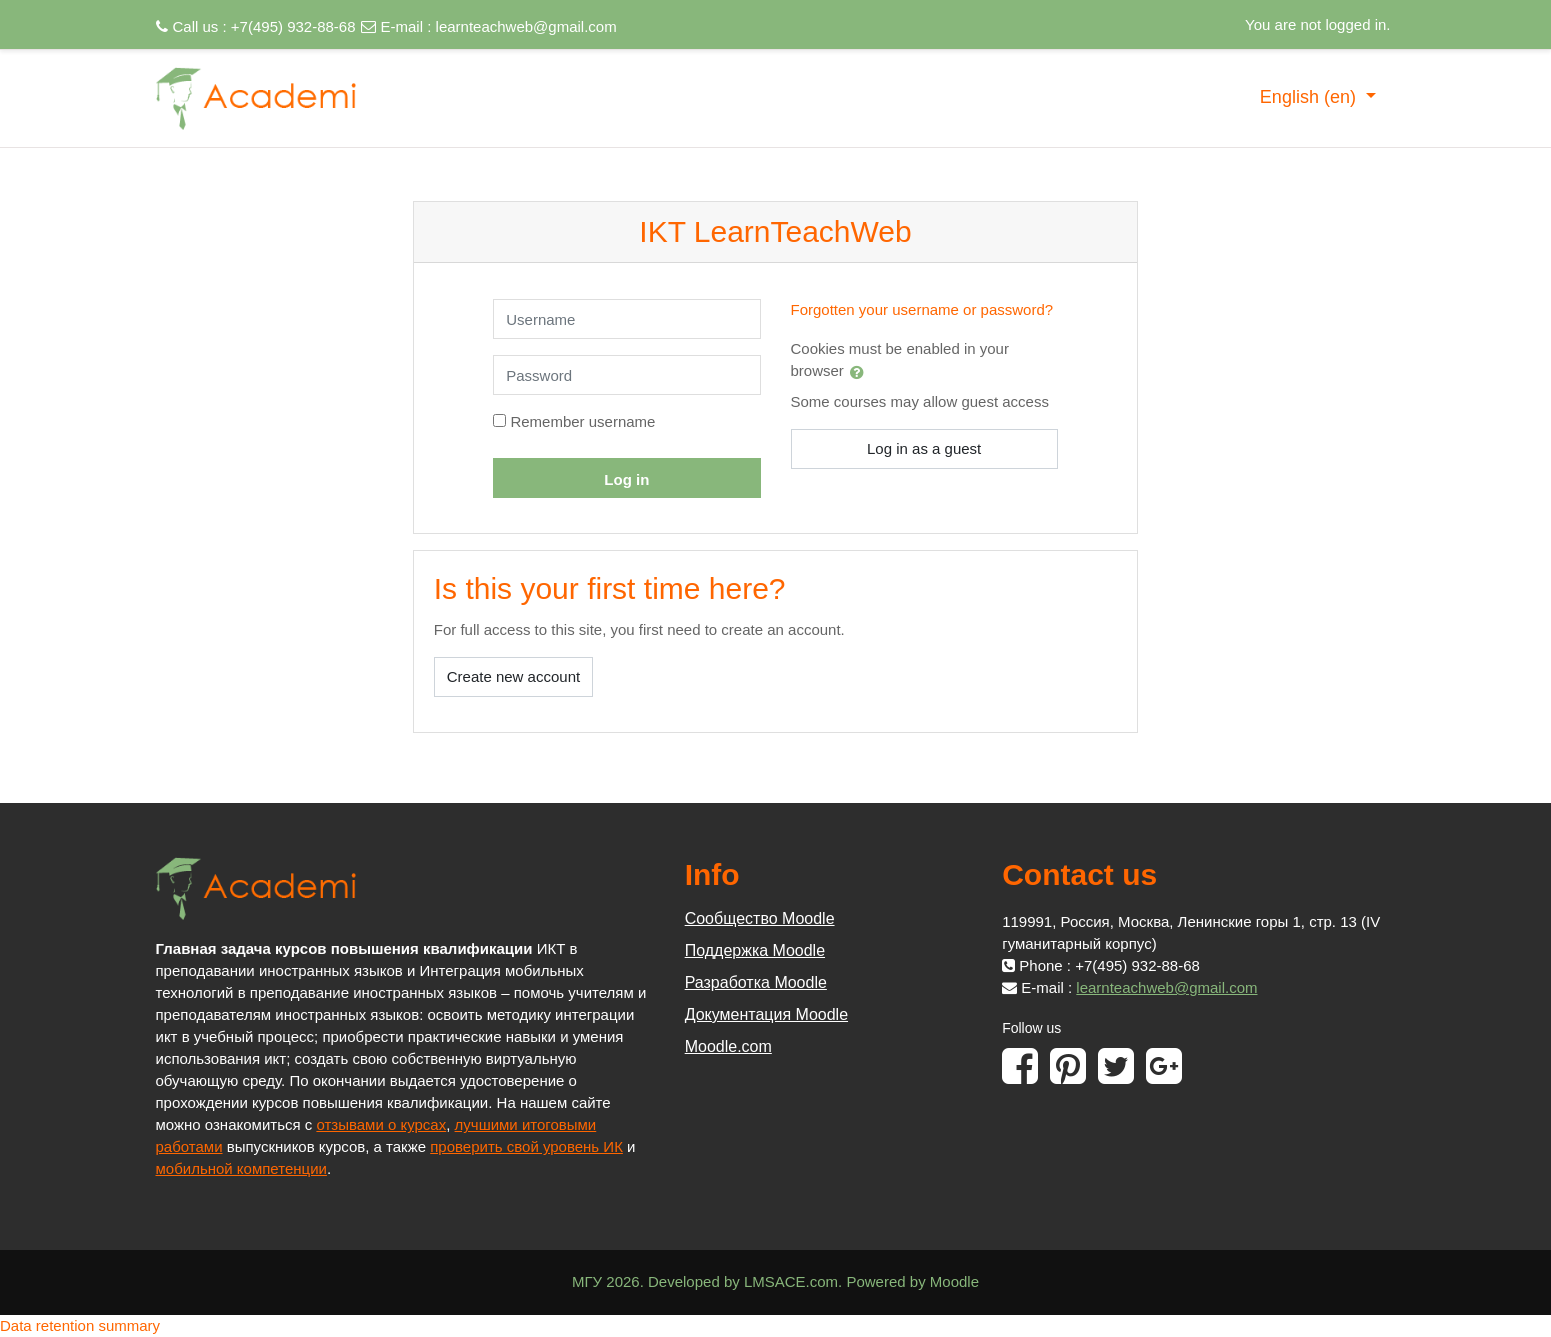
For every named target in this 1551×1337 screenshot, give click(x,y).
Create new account (513, 676)
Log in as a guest (924, 448)
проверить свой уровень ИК (526, 1146)
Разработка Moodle (756, 982)
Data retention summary (80, 1325)
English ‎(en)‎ (1310, 97)
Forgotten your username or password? (922, 309)
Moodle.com (728, 1046)
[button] (861, 372)
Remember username (582, 421)
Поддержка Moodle (755, 950)
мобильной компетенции (241, 1168)
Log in (626, 479)
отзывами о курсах (381, 1124)
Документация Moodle (766, 1014)
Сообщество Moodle (760, 918)
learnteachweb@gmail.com (526, 26)
